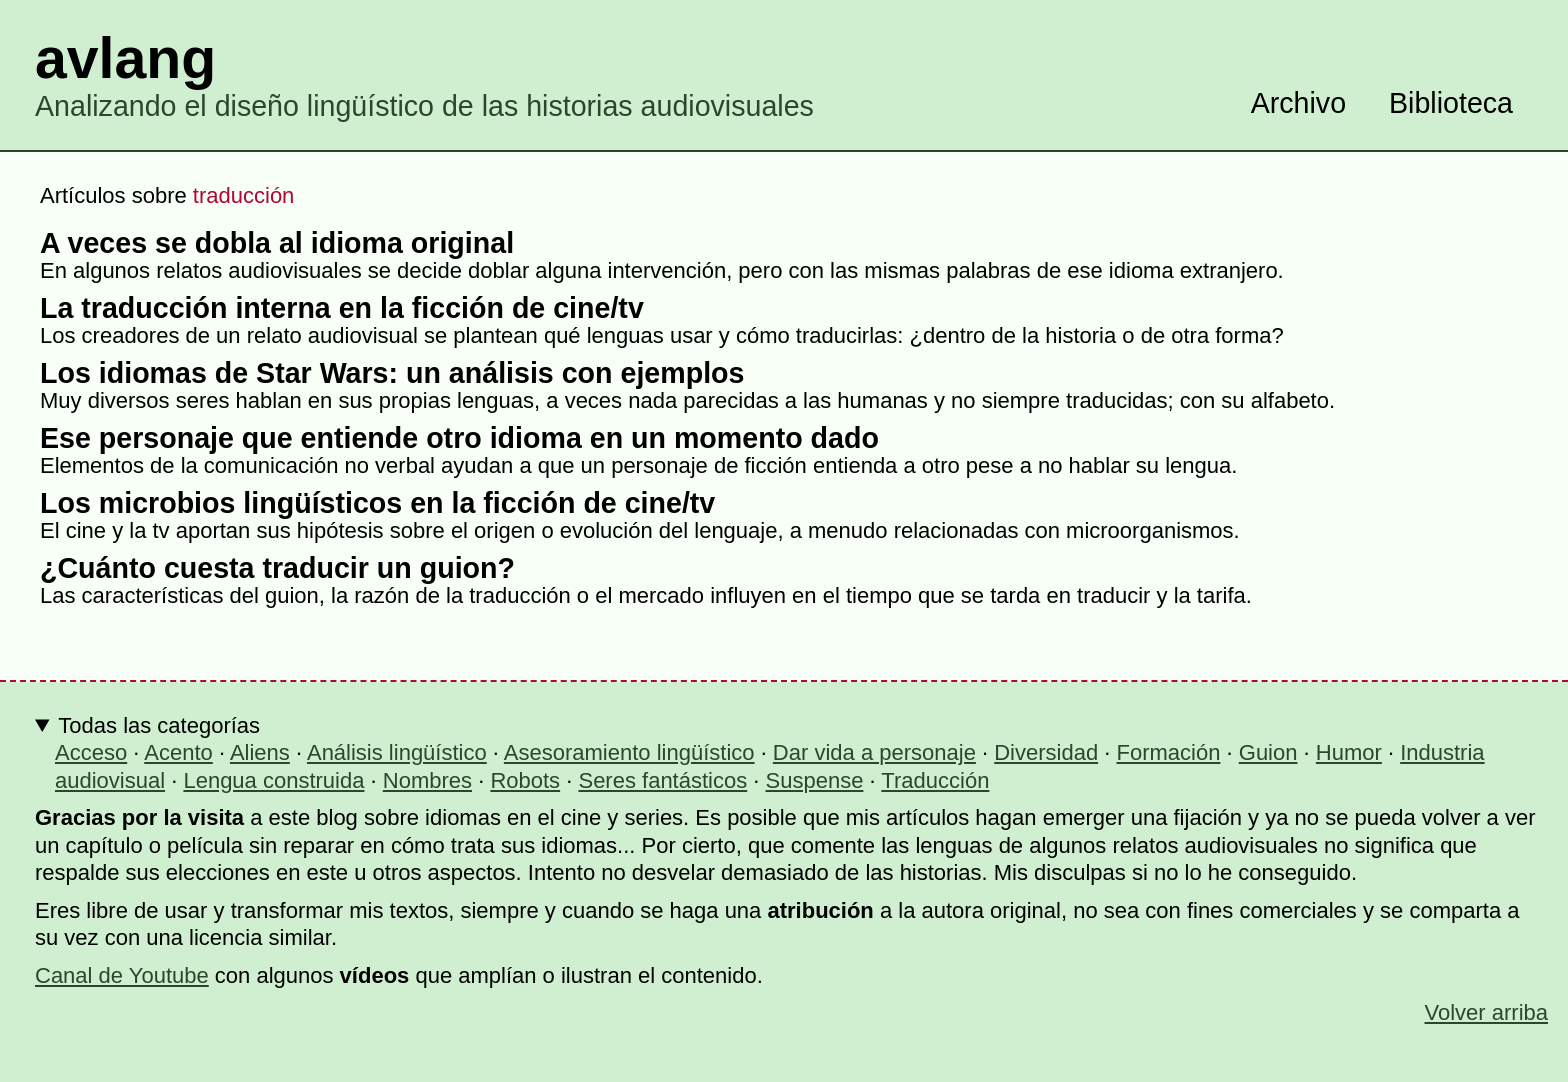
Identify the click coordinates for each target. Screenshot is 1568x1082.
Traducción (935, 780)
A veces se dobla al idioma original (277, 243)
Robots (525, 780)
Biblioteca (1451, 103)
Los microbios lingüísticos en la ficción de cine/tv (377, 503)
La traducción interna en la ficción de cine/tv (342, 308)
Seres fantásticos (662, 780)
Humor (1349, 752)
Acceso (91, 752)
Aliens (260, 752)
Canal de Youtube (122, 975)
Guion (1268, 752)
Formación (1169, 752)
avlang (125, 58)
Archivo (1298, 103)
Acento (178, 752)
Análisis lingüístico (397, 752)
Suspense (815, 780)
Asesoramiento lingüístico (629, 752)
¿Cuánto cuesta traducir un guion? (277, 568)
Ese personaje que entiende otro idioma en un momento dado (459, 438)
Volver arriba (1486, 1012)
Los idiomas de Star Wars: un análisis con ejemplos (392, 373)
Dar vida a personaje (874, 752)
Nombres (427, 780)
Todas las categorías (159, 725)
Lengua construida (273, 780)
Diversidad (1046, 752)
